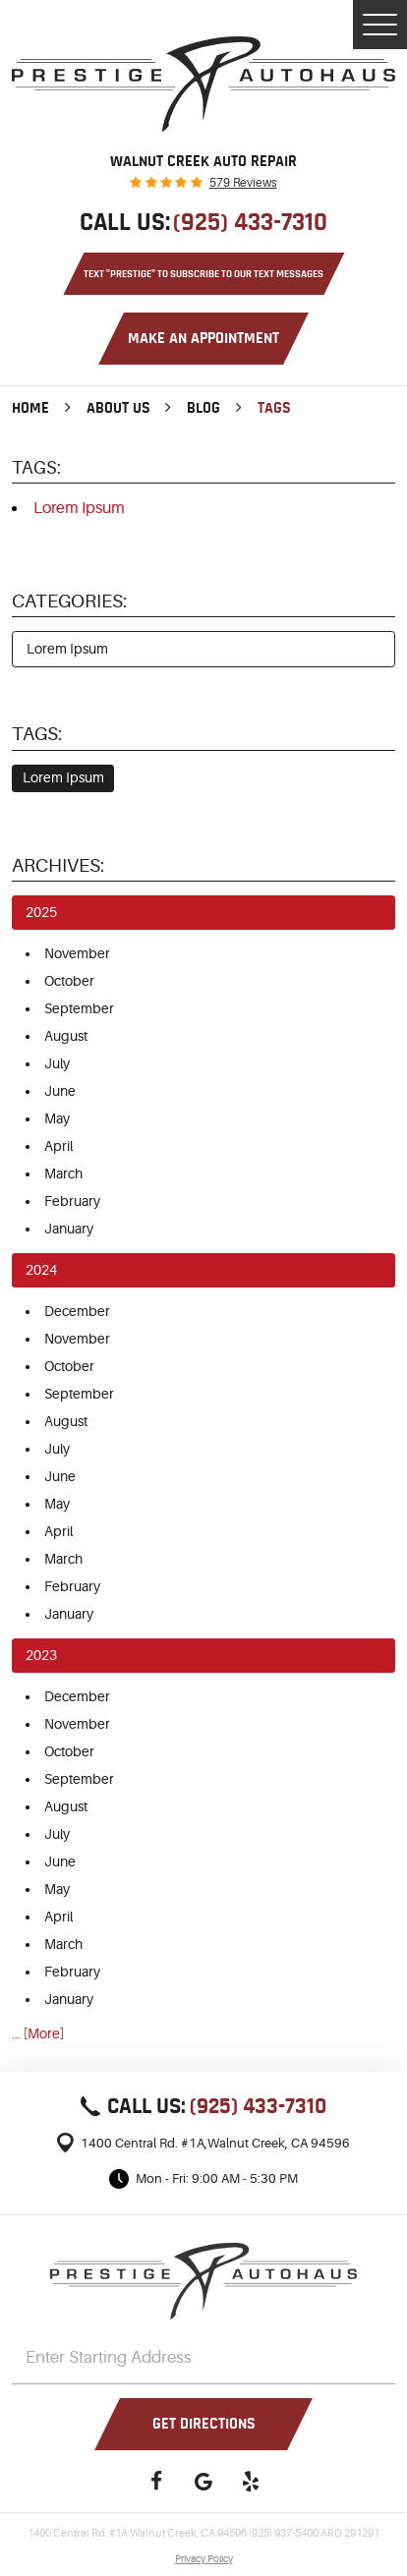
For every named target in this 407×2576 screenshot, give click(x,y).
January (68, 1228)
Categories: (69, 601)
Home (30, 408)
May (57, 1118)
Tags (274, 408)
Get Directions (204, 2424)
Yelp (250, 2481)
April (58, 1146)
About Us (118, 408)
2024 (41, 1270)
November (77, 953)
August (65, 1036)
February (72, 1201)
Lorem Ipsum (79, 508)
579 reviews (243, 183)
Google (204, 2481)
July (57, 1063)
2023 (41, 1655)
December (77, 1311)
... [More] (38, 2033)
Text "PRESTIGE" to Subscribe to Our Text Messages (203, 273)
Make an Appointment (203, 338)
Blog (203, 408)
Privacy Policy (204, 2558)
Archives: (58, 866)
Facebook (157, 2481)
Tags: (37, 734)
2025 (41, 912)
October (69, 981)
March (63, 1173)
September (79, 1008)
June (60, 1091)
